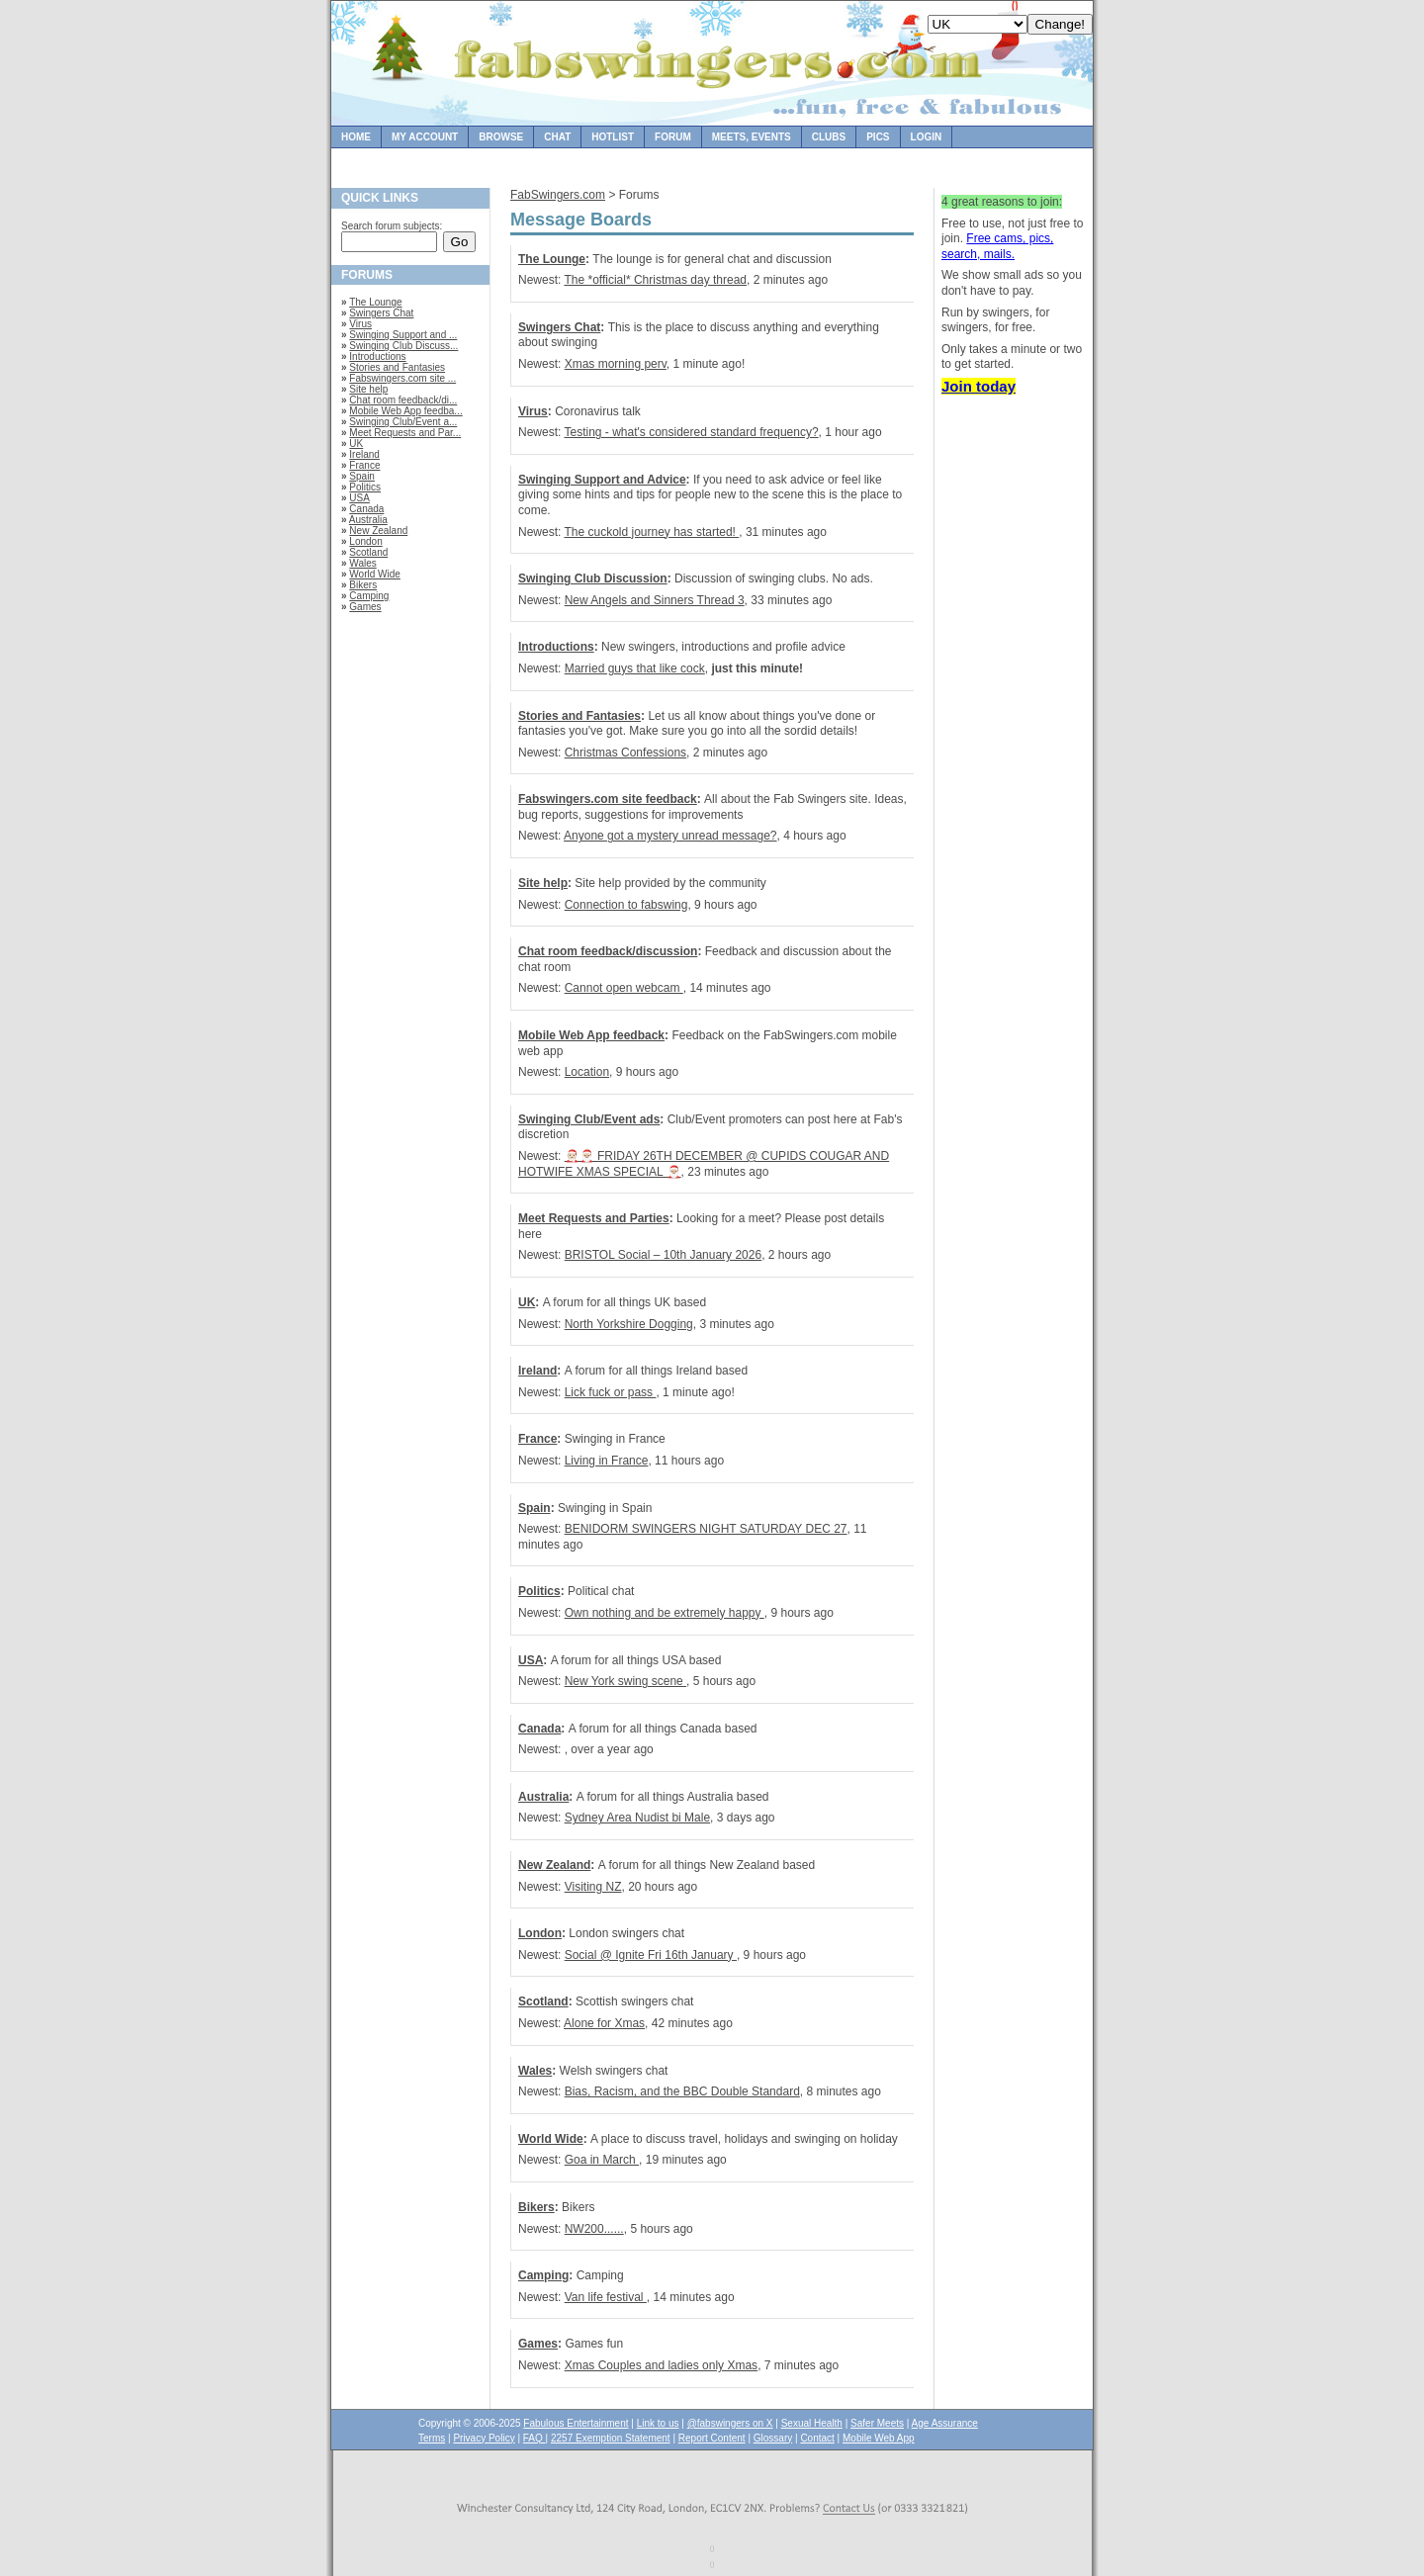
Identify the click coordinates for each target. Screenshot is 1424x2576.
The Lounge (375, 302)
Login (926, 137)
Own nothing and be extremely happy (664, 1613)
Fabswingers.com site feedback (607, 799)
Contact (817, 2438)
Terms (431, 2438)
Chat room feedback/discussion (607, 951)
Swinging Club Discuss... (403, 345)
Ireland (364, 454)
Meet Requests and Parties (593, 1218)
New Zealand (378, 530)
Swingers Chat (381, 313)
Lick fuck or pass (611, 1392)
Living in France (607, 1460)
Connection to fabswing (626, 905)
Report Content (712, 2438)
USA (359, 497)
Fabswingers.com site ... (402, 378)
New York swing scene (625, 1681)
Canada (366, 508)
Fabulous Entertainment (575, 2423)
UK (356, 443)
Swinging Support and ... (403, 334)
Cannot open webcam (624, 988)
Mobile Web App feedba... (405, 410)
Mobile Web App (879, 2438)
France (364, 465)
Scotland (368, 552)
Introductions (377, 356)
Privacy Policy (483, 2438)
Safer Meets (877, 2423)
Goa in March (602, 2160)
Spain (362, 476)
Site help (368, 389)
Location (587, 1072)
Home (356, 137)
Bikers (363, 584)
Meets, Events (751, 137)
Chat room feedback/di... (403, 400)
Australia (368, 519)
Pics (877, 137)
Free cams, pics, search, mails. (997, 246)
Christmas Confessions (625, 752)
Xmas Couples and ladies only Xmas (661, 2365)
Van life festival (606, 2297)
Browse (501, 137)
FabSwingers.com (557, 195)
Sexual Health (812, 2423)
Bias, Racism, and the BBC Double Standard (682, 2091)
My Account (425, 137)
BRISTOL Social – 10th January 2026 (663, 1255)
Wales (362, 563)
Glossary (773, 2438)
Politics (365, 487)
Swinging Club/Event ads (589, 1119)
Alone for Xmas (604, 2023)
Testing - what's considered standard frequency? (691, 432)
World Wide (374, 574)
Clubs (829, 137)
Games (365, 606)
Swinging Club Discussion (593, 578)
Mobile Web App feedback (591, 1035)
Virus (360, 323)
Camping (369, 595)
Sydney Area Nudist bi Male (637, 1817)
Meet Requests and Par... (405, 432)
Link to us (658, 2423)
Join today (978, 386)
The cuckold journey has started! (651, 532)
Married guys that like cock (635, 668)
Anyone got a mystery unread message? (670, 836)
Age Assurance (945, 2423)
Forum (673, 137)
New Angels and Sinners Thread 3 (655, 600)
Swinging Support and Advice (602, 480)
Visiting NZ (593, 1887)
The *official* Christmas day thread (655, 280)
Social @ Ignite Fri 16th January (651, 1955)
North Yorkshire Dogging (629, 1324)
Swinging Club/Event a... (403, 421)
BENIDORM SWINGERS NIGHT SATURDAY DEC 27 (706, 1529)
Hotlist (612, 137)
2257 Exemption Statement (610, 2438)
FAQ (534, 2438)
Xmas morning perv (616, 364)
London (365, 541)
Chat (557, 137)
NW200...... (594, 2229)
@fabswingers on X (730, 2423)
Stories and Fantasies (397, 367)
